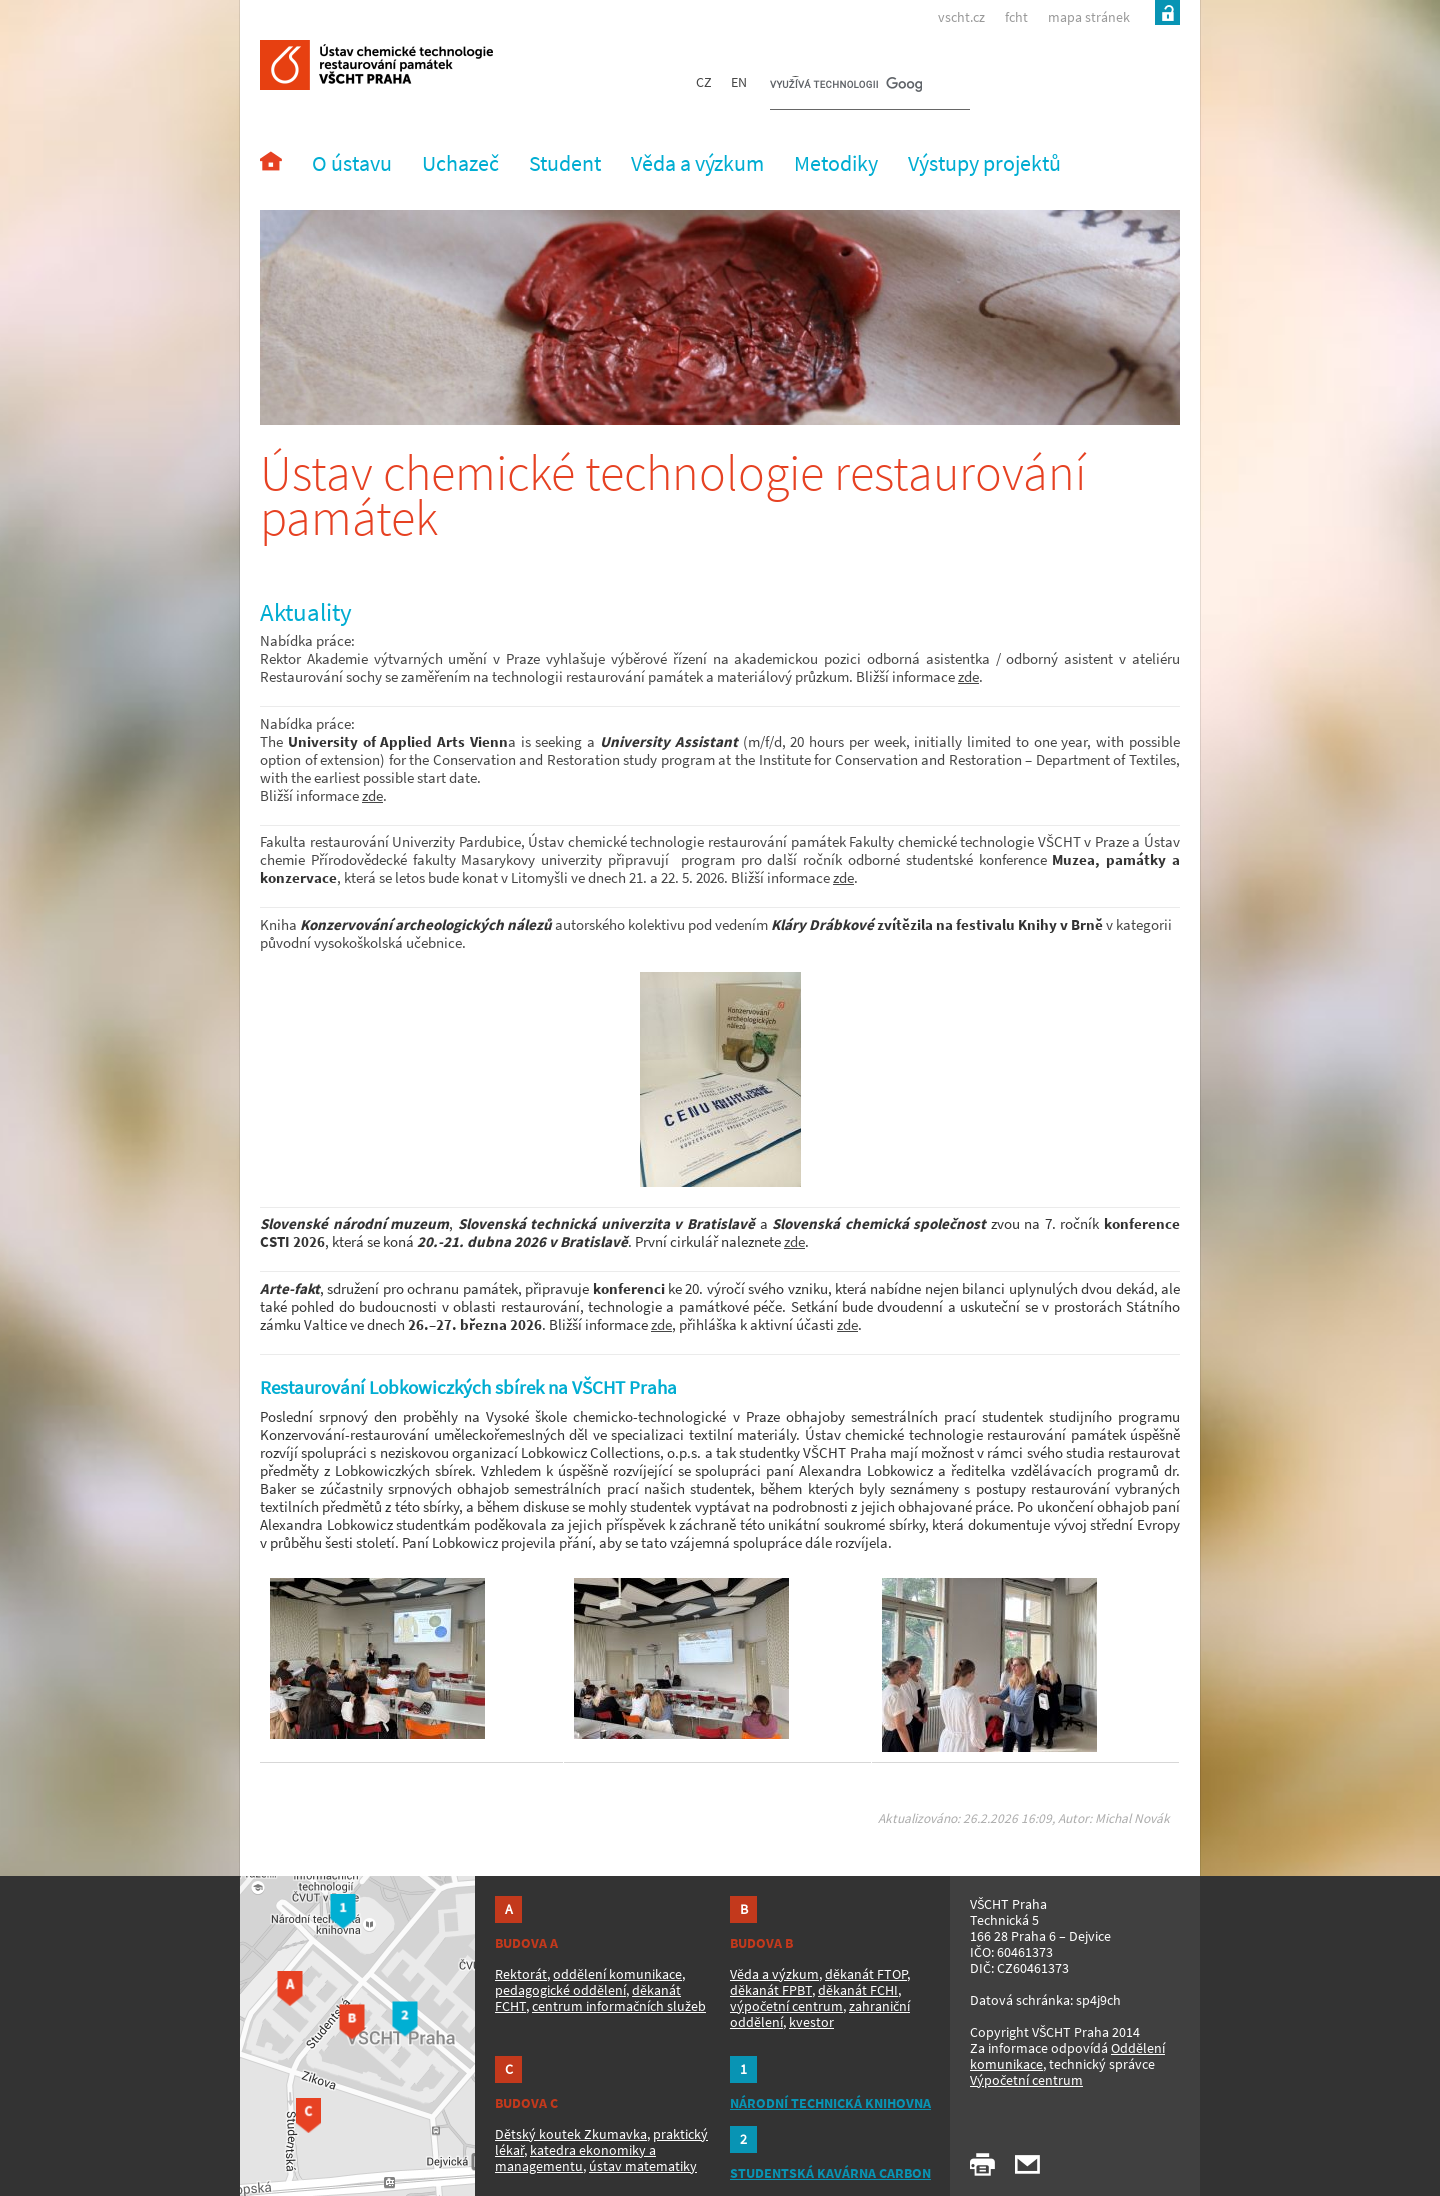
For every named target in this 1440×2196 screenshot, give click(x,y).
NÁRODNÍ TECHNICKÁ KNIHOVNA (830, 2103)
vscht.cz (961, 17)
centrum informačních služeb (619, 2006)
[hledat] (846, 86)
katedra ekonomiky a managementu (575, 2158)
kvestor (811, 2022)
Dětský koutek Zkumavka (571, 2134)
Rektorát (521, 1974)
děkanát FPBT (771, 1990)
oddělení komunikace (617, 1974)
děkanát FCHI (858, 1990)
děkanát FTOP (866, 1974)
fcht (1016, 17)
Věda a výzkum (774, 1974)
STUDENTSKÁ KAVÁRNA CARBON (830, 2173)
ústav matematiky (643, 2166)
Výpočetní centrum (1026, 2080)
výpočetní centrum (786, 2006)
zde (968, 676)
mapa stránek (1089, 17)
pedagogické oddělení (560, 1990)
